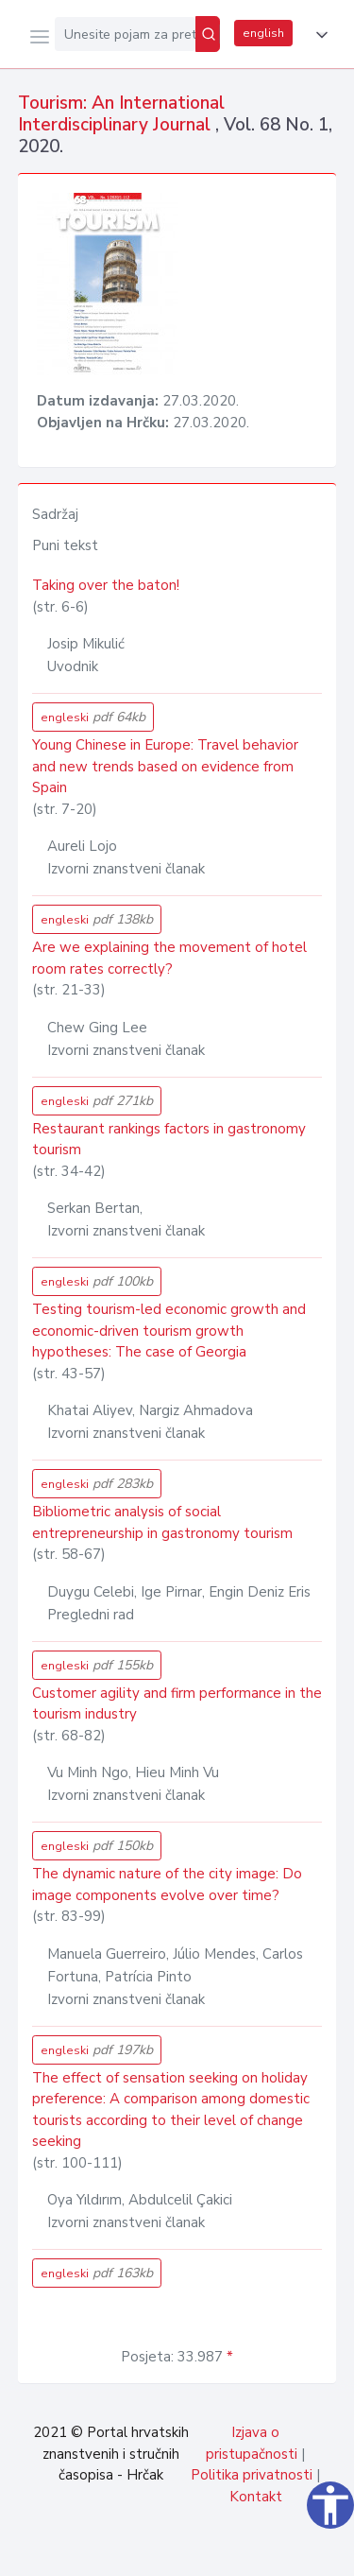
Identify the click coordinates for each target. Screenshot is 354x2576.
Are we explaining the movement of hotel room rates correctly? (169, 958)
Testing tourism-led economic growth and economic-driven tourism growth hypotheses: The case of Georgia (169, 1330)
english (263, 33)
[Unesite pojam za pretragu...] (125, 34)
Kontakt (255, 2496)
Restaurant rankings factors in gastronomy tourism (169, 1139)
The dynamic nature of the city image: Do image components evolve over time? (167, 1884)
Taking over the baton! (105, 585)
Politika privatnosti (251, 2474)
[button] (318, 35)
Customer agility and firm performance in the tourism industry (177, 1704)
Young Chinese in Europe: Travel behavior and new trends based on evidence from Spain (165, 766)
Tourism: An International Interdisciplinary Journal (121, 114)
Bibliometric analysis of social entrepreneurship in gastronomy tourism (162, 1522)
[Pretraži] (207, 34)
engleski (93, 717)
